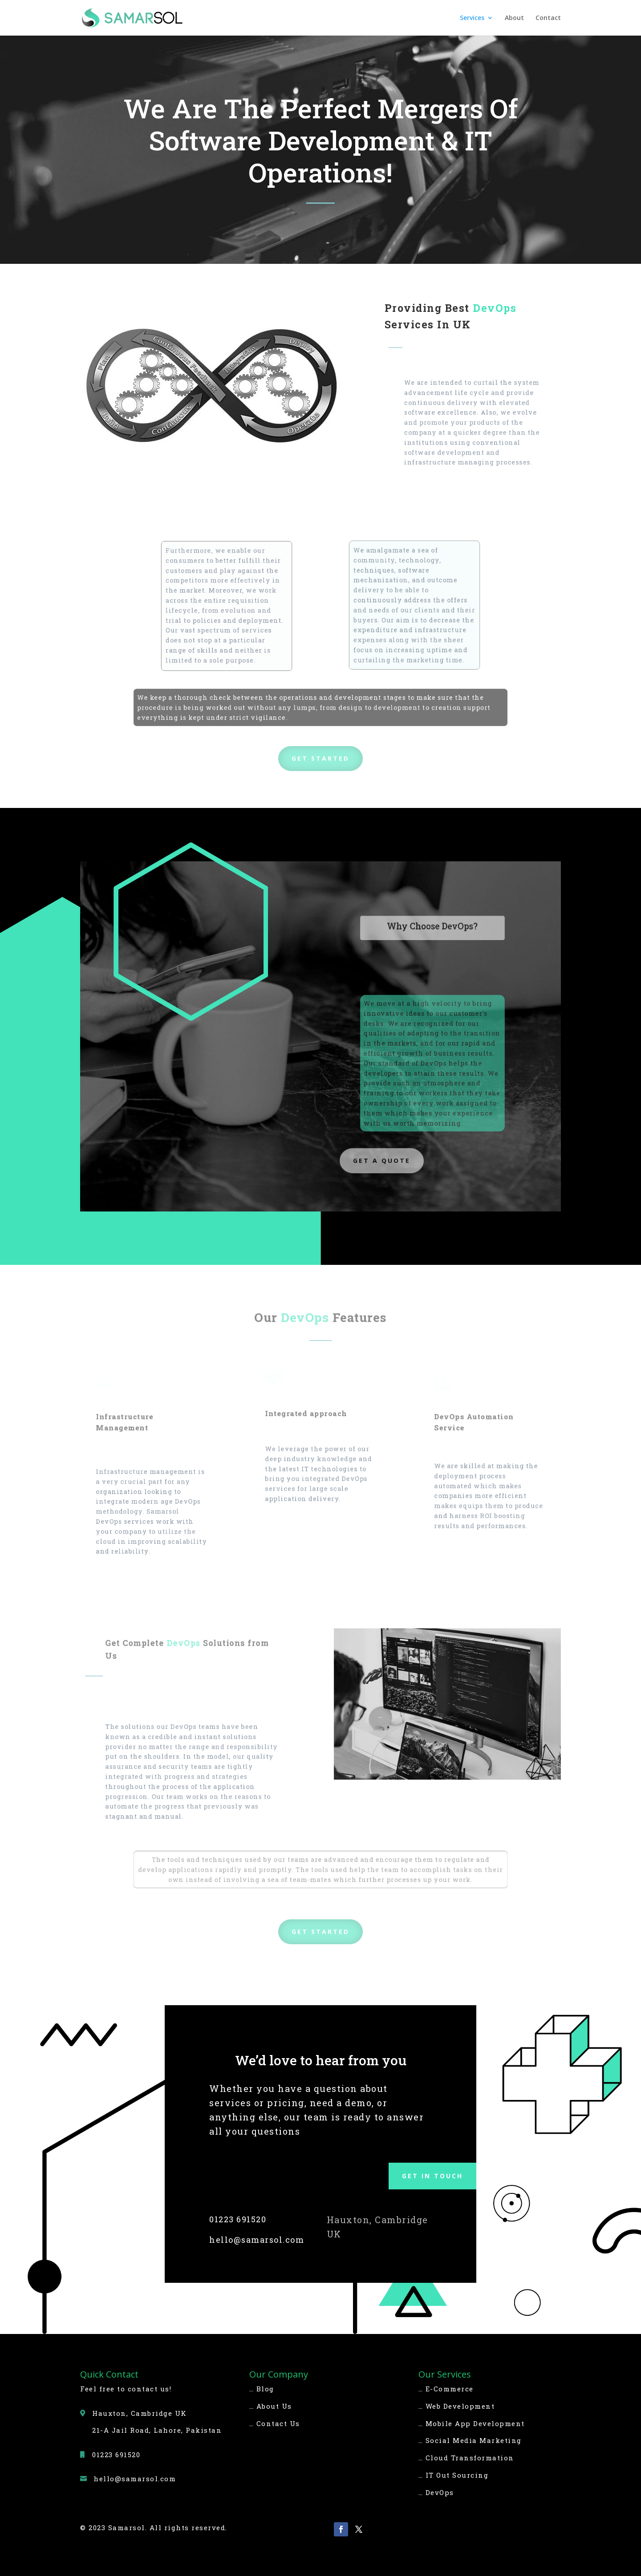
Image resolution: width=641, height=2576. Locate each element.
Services (472, 18)
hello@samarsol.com (256, 2239)
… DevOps (436, 2492)
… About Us (270, 2406)
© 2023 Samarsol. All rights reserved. (153, 2527)
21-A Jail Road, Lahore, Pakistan (157, 2430)
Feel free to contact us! (125, 2388)
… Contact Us (274, 2423)
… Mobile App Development (471, 2423)
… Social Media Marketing (470, 2440)
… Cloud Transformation (466, 2457)
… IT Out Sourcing (453, 2475)
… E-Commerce (446, 2388)
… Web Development (456, 2406)
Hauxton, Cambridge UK (139, 2413)
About (514, 18)
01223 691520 (237, 2219)
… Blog (261, 2388)
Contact (548, 18)
